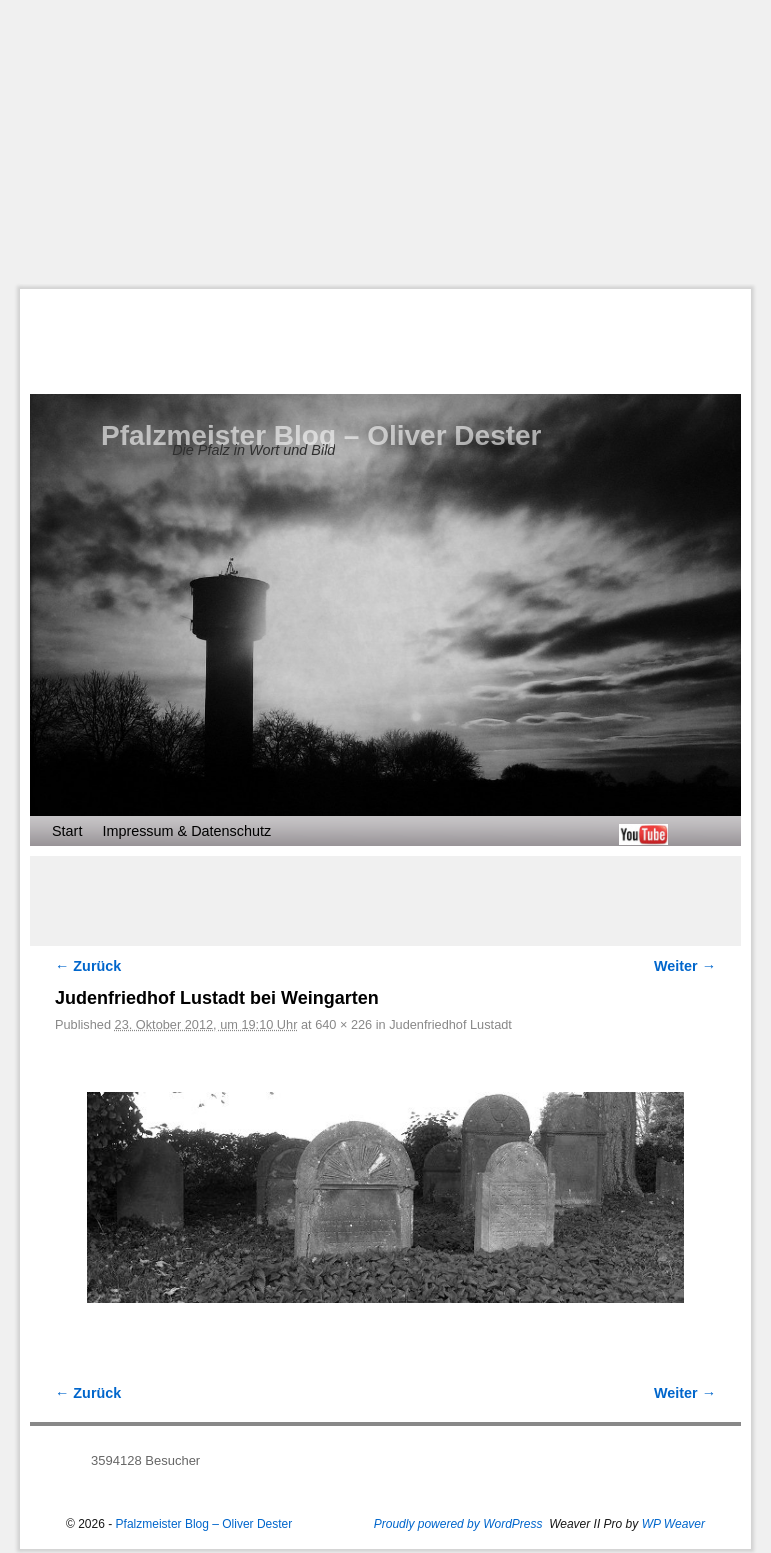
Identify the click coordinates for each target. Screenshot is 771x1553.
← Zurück (88, 966)
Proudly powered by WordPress (458, 1524)
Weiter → (685, 966)
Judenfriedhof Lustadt (450, 1024)
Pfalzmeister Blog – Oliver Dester (321, 435)
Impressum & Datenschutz (186, 831)
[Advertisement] (395, 144)
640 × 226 (343, 1024)
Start (67, 831)
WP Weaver (673, 1524)
